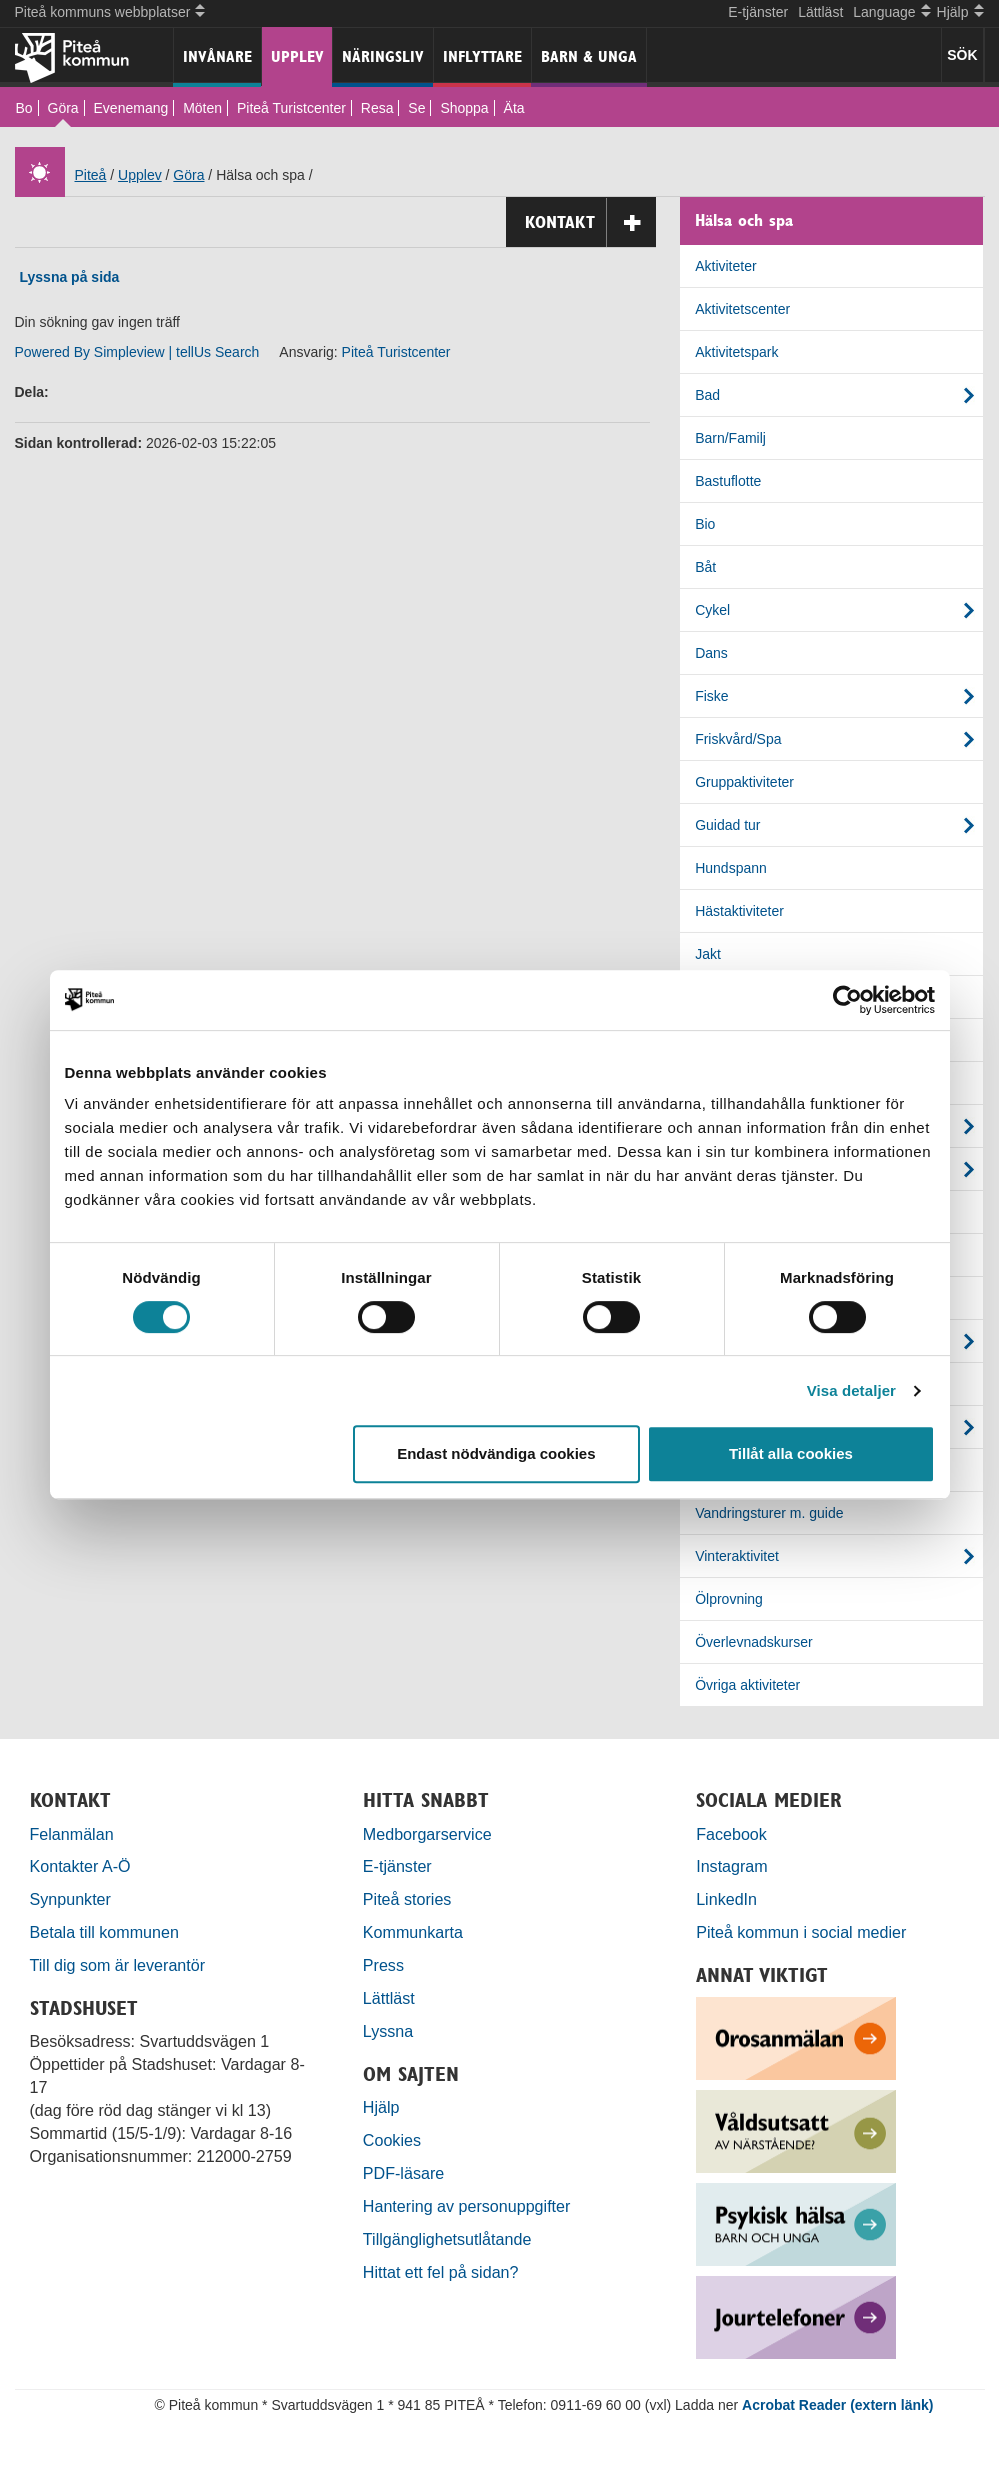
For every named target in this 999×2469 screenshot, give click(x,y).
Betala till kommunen (104, 1932)
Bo (24, 108)
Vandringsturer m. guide (769, 1513)
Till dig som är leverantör (120, 1965)
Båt (705, 567)
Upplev (297, 56)
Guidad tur (727, 825)
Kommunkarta (413, 1932)
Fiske (711, 696)
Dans (711, 653)
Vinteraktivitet (737, 1556)
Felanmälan (72, 1834)
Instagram (732, 1866)
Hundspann (731, 868)
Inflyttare (482, 56)
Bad (707, 395)
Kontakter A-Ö (80, 1866)
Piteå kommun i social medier (801, 1932)
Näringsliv (383, 56)
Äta (514, 108)
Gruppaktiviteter (744, 782)
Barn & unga (589, 56)
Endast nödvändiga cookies (496, 1453)
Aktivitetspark (736, 352)
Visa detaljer (851, 1390)
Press (383, 1965)
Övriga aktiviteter (747, 1685)
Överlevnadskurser (754, 1642)
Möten (202, 108)
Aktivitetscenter (742, 309)
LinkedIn (726, 1899)
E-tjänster (758, 12)
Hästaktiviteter (739, 911)
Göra (63, 108)
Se (416, 108)
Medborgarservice (427, 1834)
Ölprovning (729, 1599)
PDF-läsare (403, 2173)
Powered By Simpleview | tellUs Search (137, 352)
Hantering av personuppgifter (467, 2206)
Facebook (731, 1834)
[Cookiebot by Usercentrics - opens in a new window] (847, 1000)
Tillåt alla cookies (791, 1453)
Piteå (91, 175)
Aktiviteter (725, 266)
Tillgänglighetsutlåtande (447, 2239)
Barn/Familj (730, 438)
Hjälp (381, 2107)
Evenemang (131, 108)
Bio (705, 524)
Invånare (217, 56)
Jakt (708, 954)
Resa (377, 108)
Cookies (392, 2140)
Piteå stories (407, 1899)
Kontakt (590, 222)
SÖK (962, 55)
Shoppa (464, 108)
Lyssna (388, 2031)
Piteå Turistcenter (291, 108)
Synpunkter (70, 1899)
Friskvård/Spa (738, 739)
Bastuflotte (728, 481)
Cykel (712, 610)
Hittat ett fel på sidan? (441, 2272)
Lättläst (820, 12)
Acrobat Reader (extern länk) (837, 2405)
